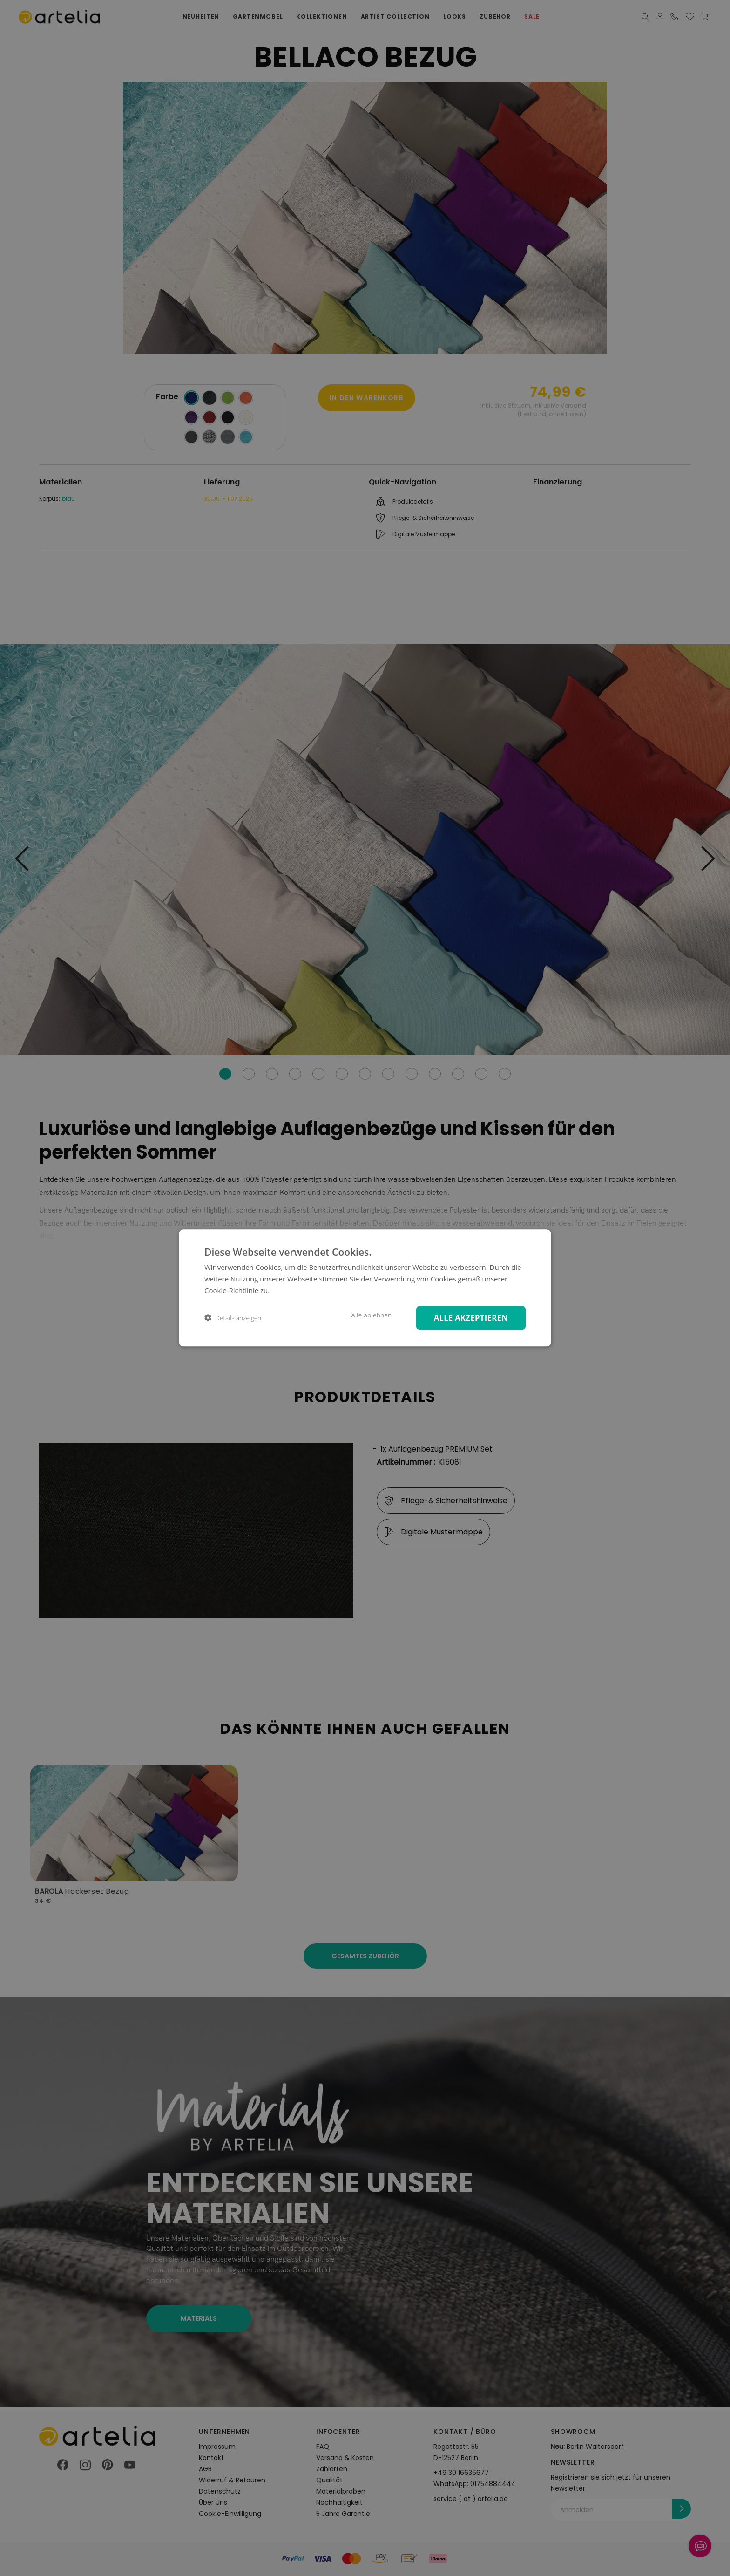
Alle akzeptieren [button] (471, 1317)
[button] (232, 1318)
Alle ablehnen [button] (371, 1315)
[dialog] (365, 1287)
